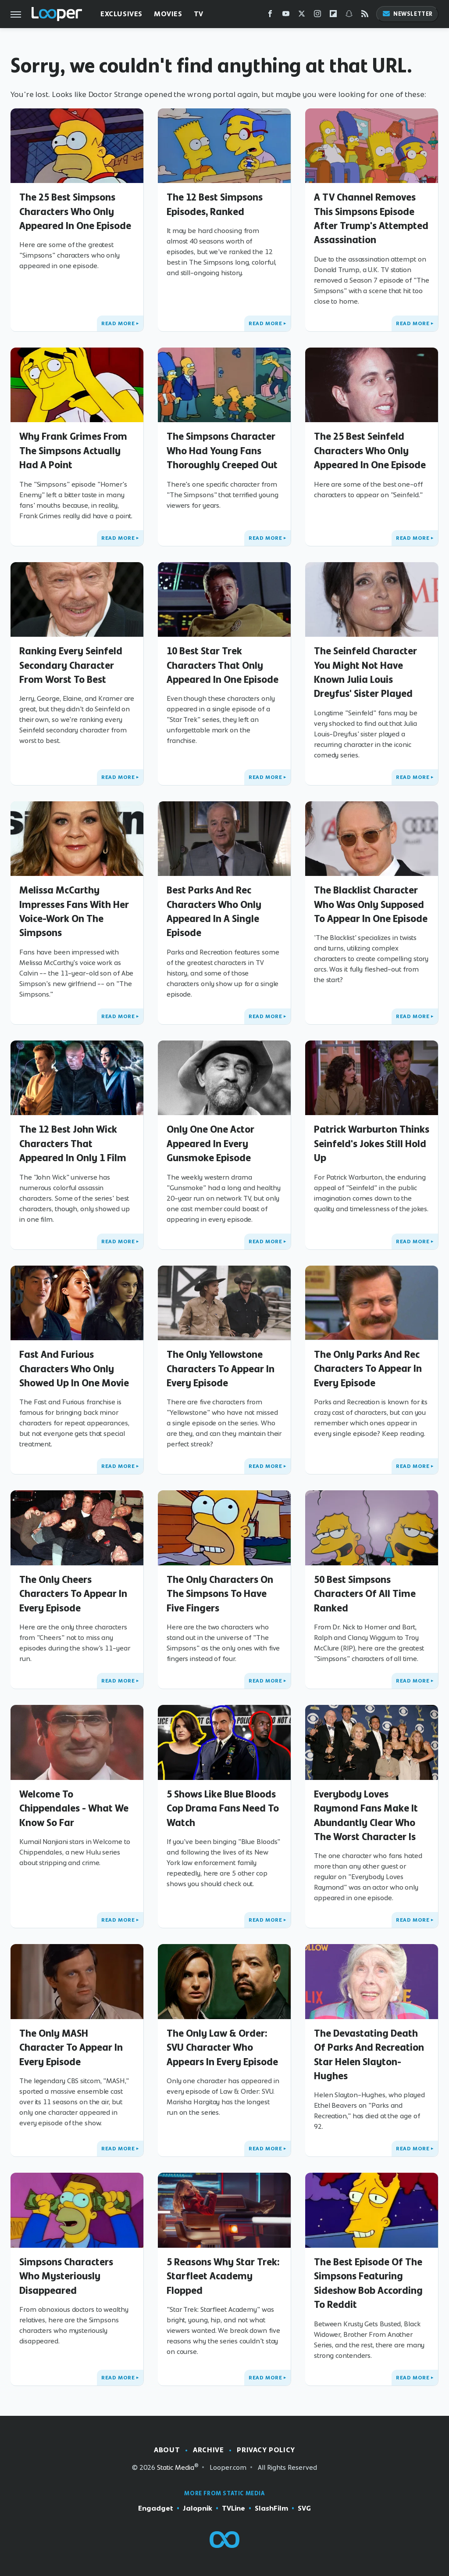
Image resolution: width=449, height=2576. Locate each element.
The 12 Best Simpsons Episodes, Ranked (215, 204)
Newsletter (407, 14)
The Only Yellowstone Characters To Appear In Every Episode (220, 1368)
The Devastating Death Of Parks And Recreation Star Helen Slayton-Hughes (369, 2054)
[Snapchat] (349, 15)
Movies (168, 13)
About (167, 2449)
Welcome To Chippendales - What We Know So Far (73, 1808)
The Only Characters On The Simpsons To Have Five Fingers (220, 1593)
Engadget (155, 2508)
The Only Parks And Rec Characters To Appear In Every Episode (368, 1368)
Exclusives (121, 13)
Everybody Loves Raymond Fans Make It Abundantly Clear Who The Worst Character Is (366, 1815)
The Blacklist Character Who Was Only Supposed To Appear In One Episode (371, 904)
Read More (118, 323)
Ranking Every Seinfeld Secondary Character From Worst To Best (70, 665)
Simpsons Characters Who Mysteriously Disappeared (66, 2276)
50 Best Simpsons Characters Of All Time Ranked (365, 1593)
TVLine (233, 2508)
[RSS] (364, 15)
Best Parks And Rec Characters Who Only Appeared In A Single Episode (214, 911)
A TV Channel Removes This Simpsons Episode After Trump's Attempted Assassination (371, 218)
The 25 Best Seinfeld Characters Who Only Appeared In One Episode (370, 450)
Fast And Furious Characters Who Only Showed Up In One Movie (74, 1368)
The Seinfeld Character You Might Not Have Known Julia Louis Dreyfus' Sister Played (365, 672)
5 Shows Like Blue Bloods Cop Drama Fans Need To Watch (223, 1808)
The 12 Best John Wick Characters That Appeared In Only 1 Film (72, 1143)
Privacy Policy (266, 2449)
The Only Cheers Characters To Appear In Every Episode (73, 1593)
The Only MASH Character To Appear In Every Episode (71, 2047)
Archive (208, 2449)
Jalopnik (197, 2508)
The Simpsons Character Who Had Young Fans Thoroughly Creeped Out (222, 450)
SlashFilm (271, 2508)
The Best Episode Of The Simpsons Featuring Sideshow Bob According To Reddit (368, 2283)
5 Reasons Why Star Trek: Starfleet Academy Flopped (223, 2276)
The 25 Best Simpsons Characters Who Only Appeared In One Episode (75, 211)
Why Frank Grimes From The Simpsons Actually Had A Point (73, 450)
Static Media (175, 2467)
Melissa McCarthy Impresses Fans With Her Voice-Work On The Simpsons (74, 911)
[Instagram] (317, 15)
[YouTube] (286, 15)
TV (198, 13)
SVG (304, 2508)
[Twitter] (301, 15)
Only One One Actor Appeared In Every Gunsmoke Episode (210, 1143)
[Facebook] (270, 15)
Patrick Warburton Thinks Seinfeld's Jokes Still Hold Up (371, 1143)
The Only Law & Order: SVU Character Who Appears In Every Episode (222, 2047)
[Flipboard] (333, 15)
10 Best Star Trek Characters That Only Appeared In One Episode (222, 665)
